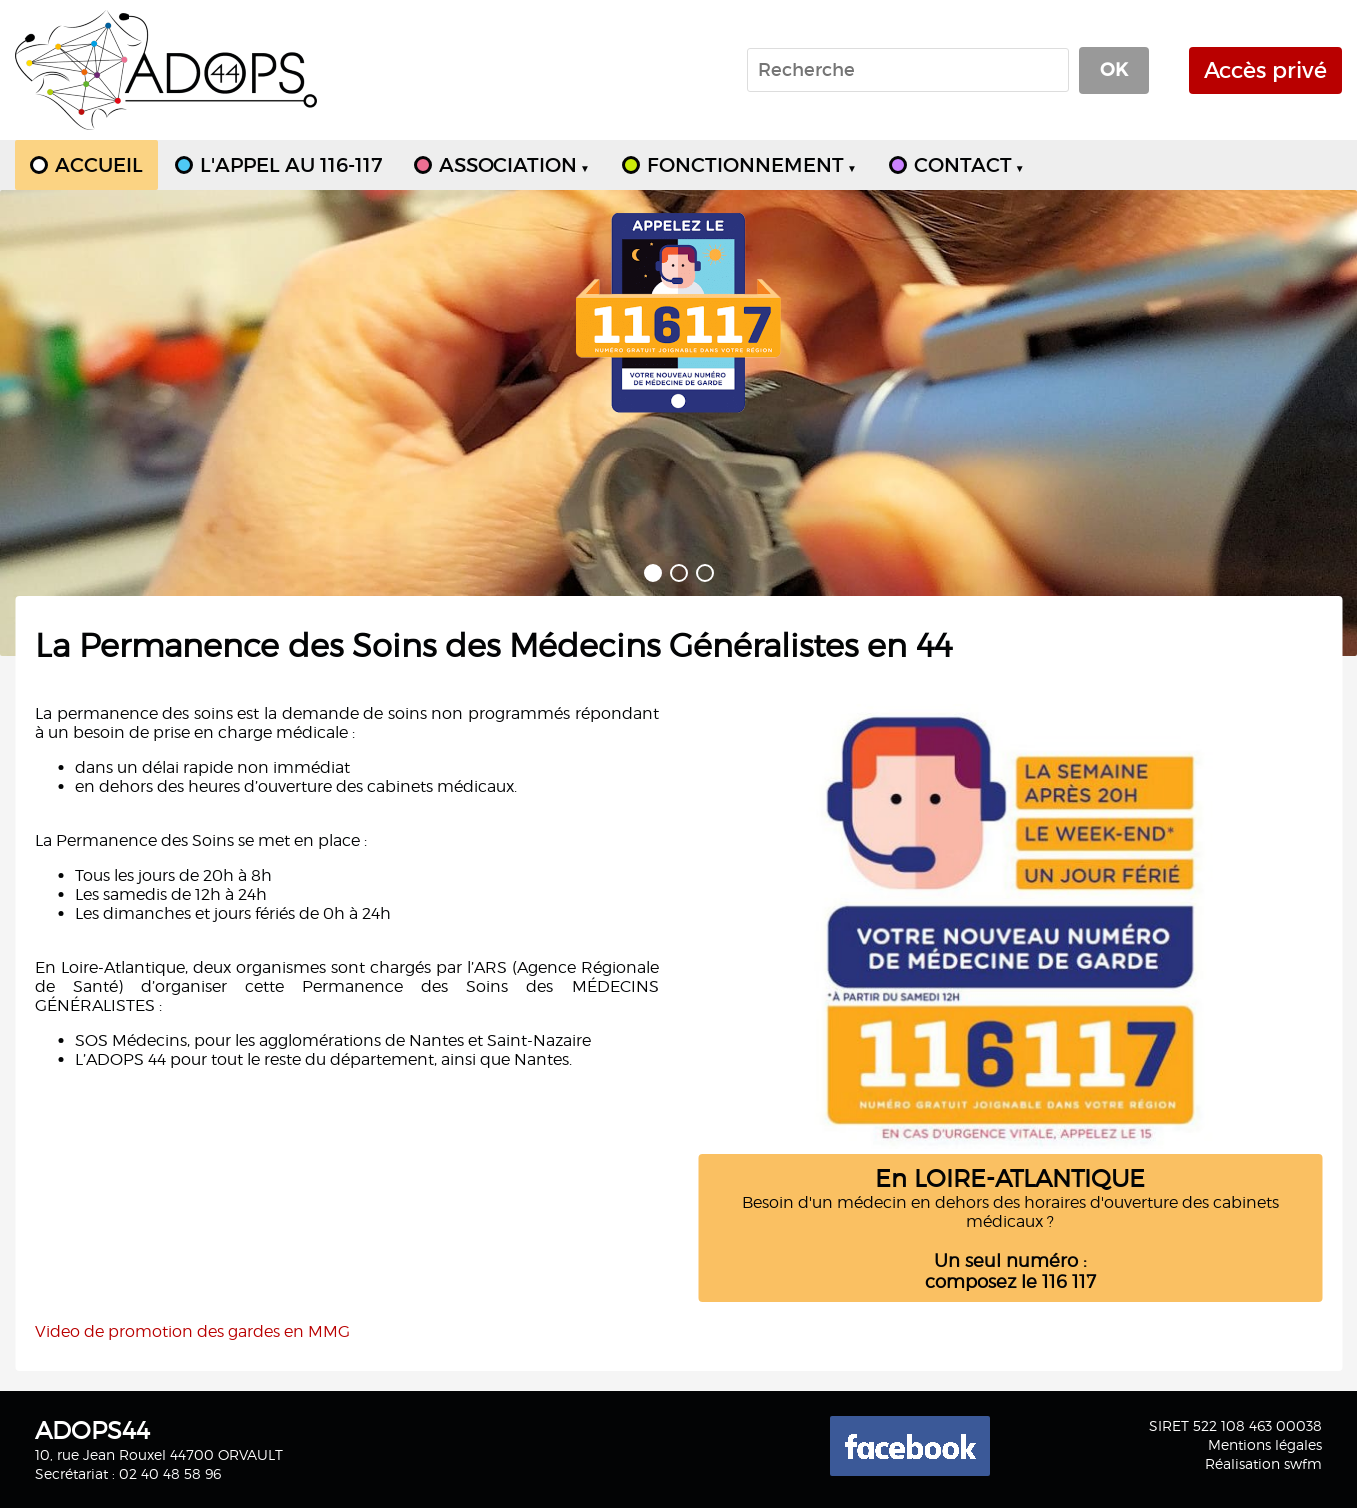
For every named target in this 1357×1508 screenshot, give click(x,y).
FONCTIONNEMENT (752, 165)
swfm (1303, 1463)
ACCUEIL (99, 165)
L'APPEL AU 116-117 (291, 165)
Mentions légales (1265, 1444)
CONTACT (969, 165)
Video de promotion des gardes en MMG (192, 1331)
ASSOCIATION (514, 165)
